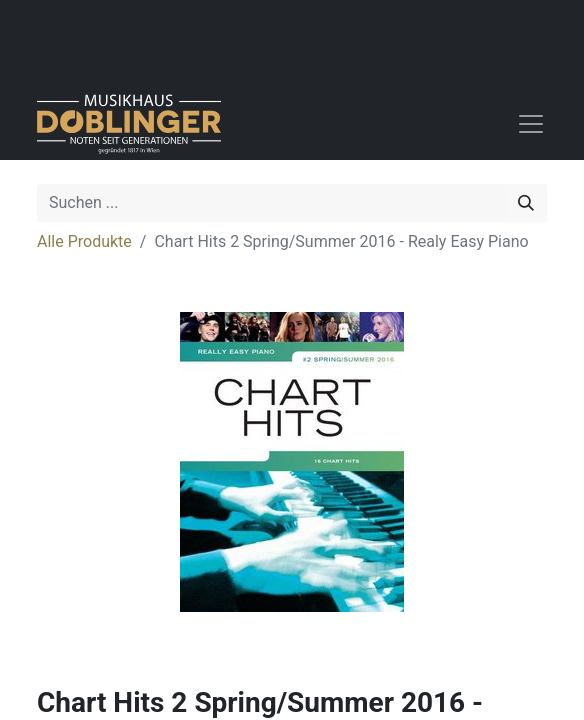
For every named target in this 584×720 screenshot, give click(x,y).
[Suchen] (526, 203)
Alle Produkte (84, 241)
